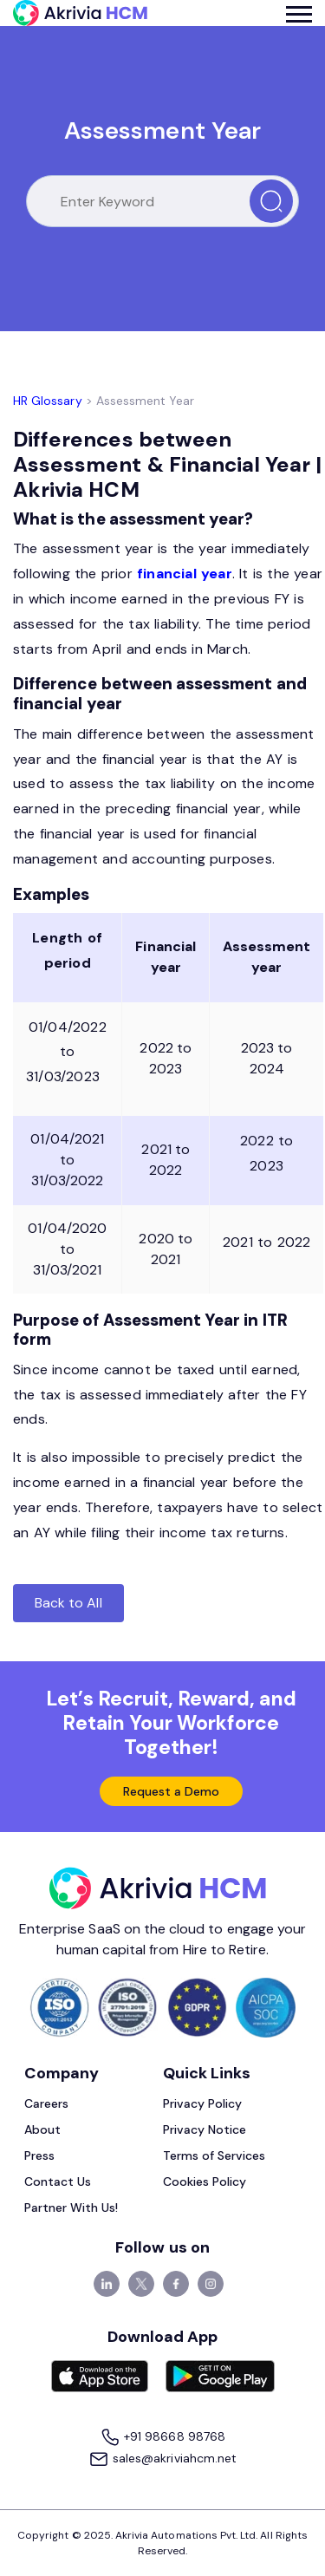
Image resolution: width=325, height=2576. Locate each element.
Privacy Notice (205, 2129)
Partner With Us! (71, 2207)
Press (39, 2155)
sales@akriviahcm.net (162, 2459)
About (42, 2129)
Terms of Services (214, 2155)
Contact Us (58, 2181)
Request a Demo (171, 1791)
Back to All (68, 1603)
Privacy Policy (203, 2103)
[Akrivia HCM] (80, 13)
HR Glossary (47, 400)
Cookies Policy (205, 2181)
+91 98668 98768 (162, 2438)
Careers (46, 2103)
